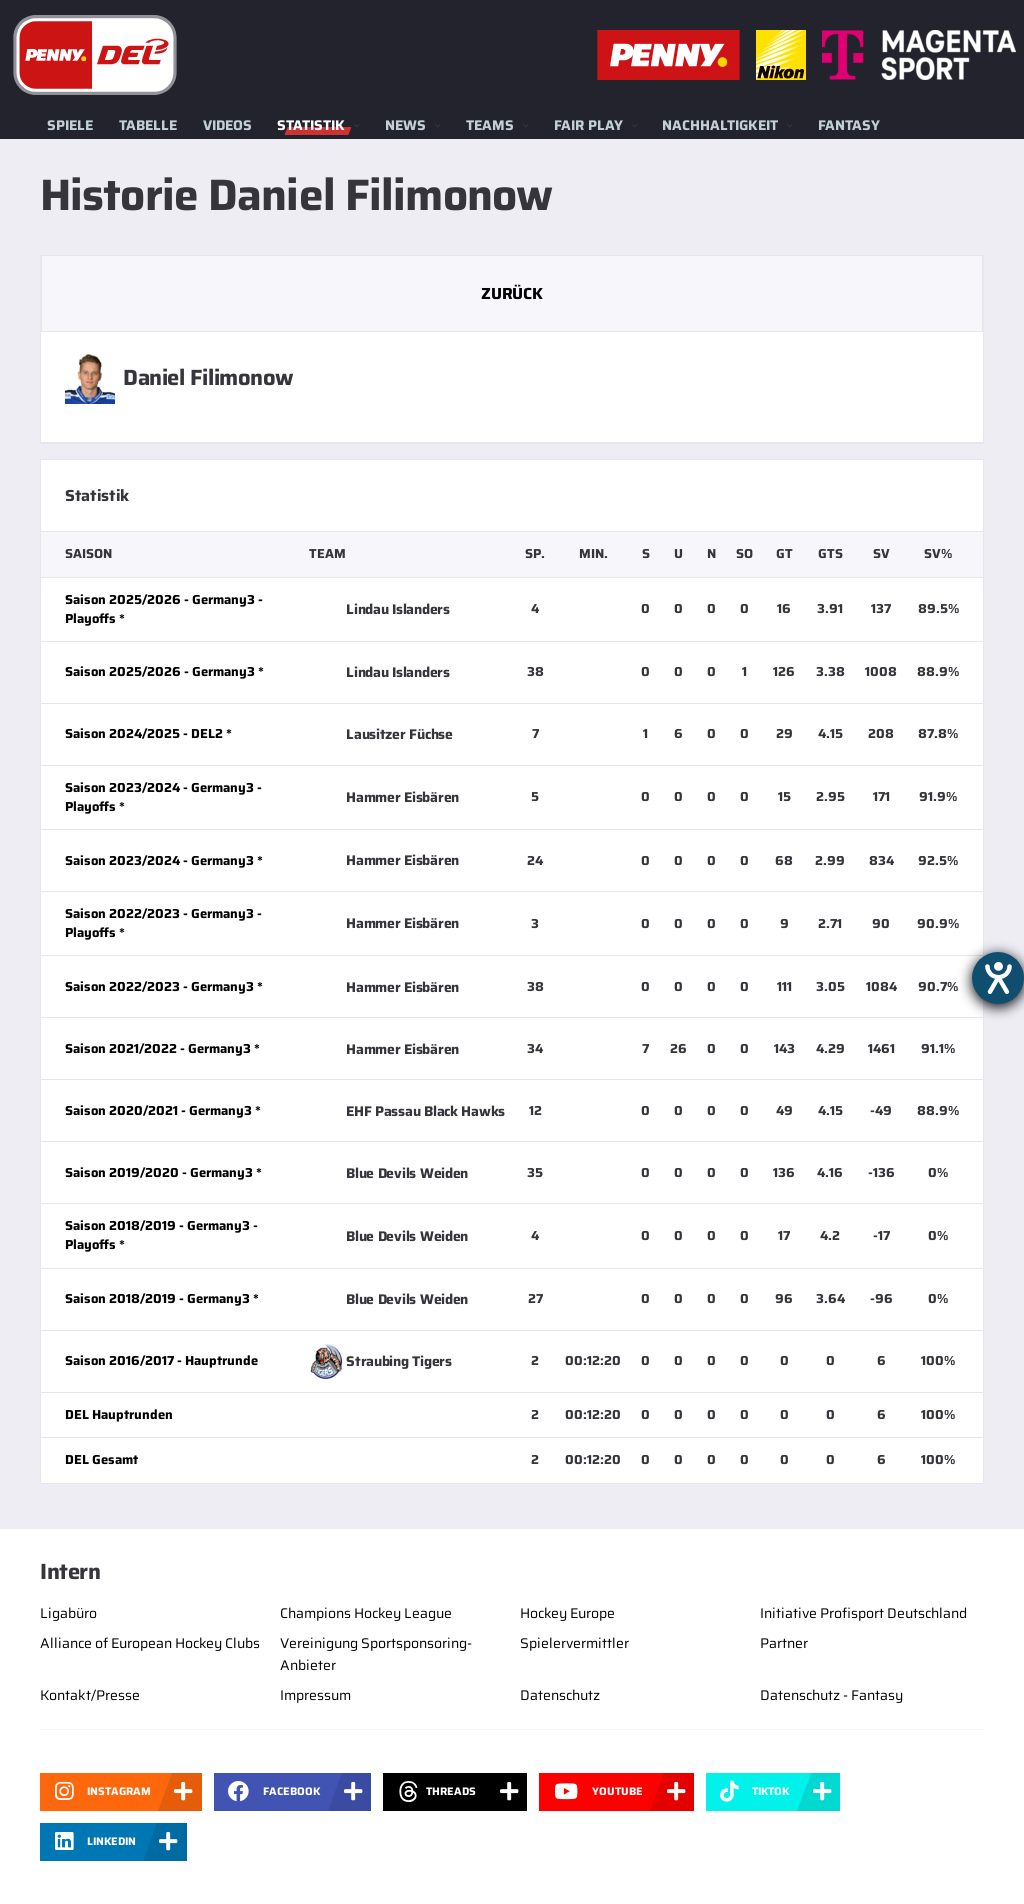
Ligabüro (68, 1613)
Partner (784, 1643)
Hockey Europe (567, 1613)
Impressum (315, 1695)
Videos (227, 125)
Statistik (311, 125)
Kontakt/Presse (90, 1695)
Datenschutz (560, 1695)
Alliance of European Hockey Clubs (150, 1643)
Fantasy (849, 125)
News (405, 125)
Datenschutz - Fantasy (831, 1695)
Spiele (70, 125)
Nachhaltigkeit (720, 125)
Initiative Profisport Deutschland (863, 1613)
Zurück (511, 293)
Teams (490, 125)
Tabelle (148, 125)
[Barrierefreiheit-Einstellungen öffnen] (998, 978)
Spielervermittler (574, 1643)
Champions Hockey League (366, 1613)
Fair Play (588, 125)
